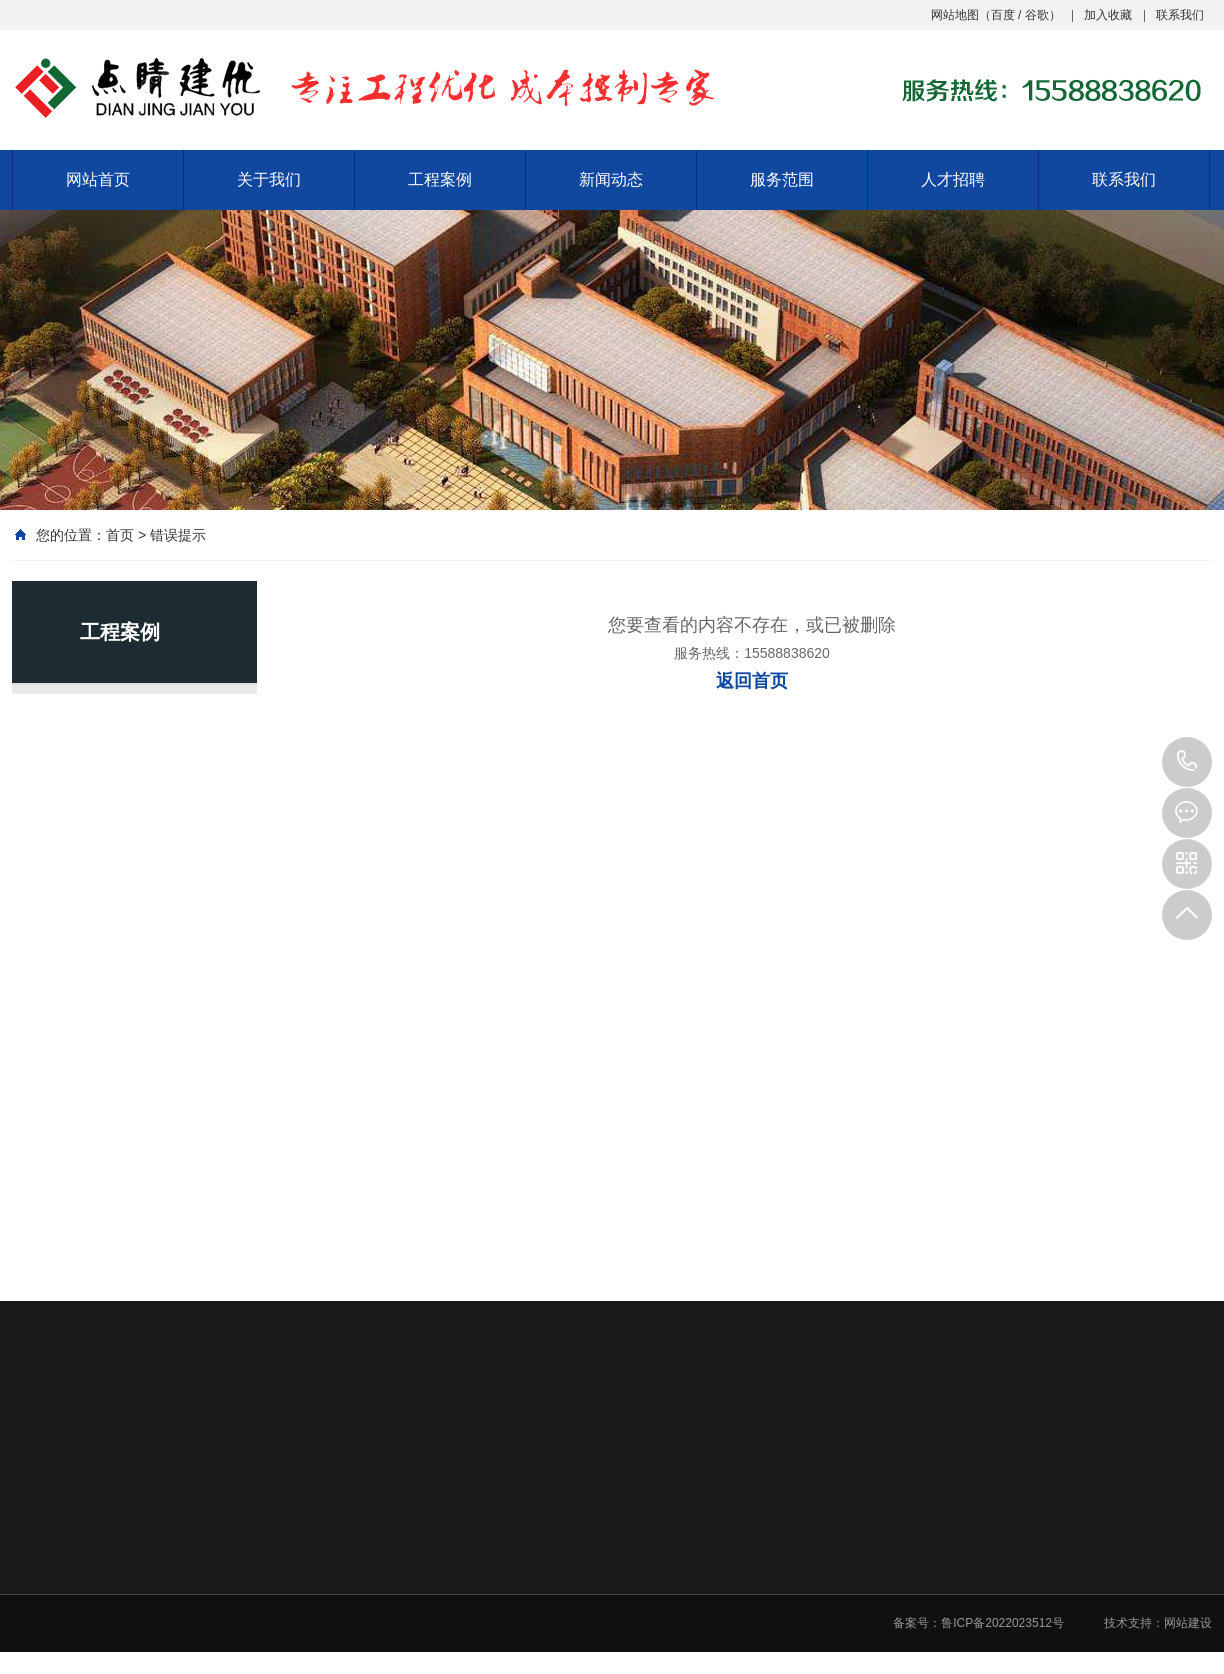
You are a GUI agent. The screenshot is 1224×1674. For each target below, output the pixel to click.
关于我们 (269, 179)
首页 (120, 535)
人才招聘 (953, 179)
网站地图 (955, 15)
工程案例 (440, 179)
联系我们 (1180, 15)
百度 (1003, 15)
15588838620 (1187, 762)
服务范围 (782, 179)
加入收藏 (1108, 15)
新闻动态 (611, 179)
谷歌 (1037, 15)
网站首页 (98, 179)
